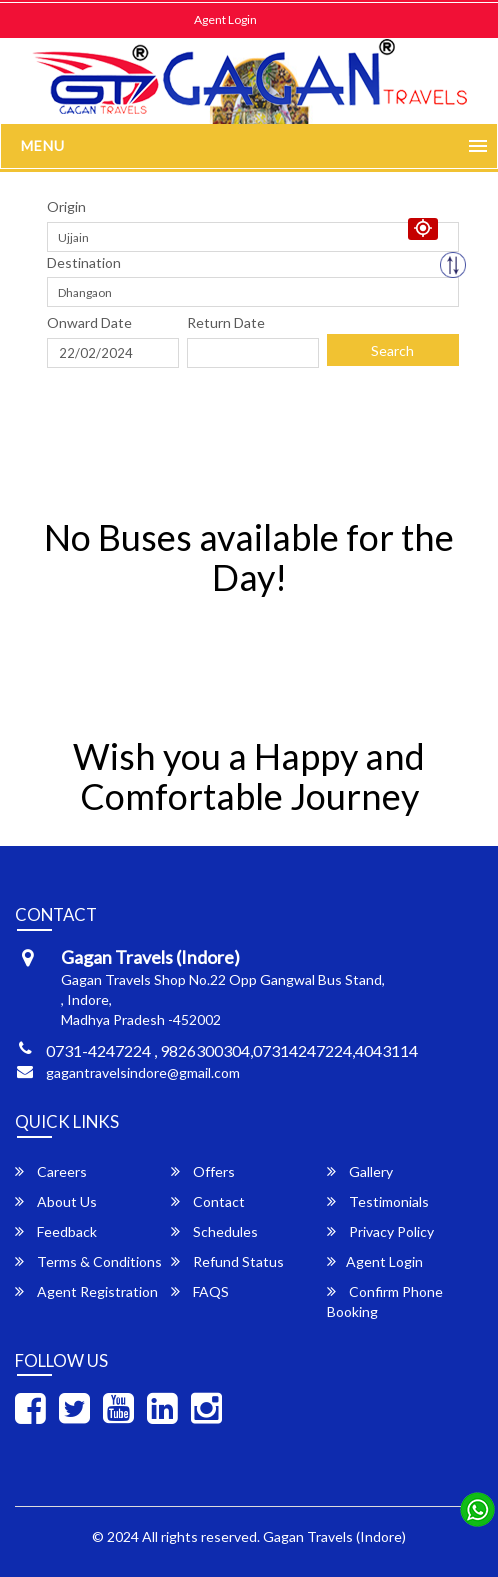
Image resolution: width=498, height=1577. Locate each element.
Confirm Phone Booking (385, 1301)
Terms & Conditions (88, 1261)
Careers (51, 1171)
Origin (66, 206)
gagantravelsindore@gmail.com (143, 1072)
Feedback (56, 1231)
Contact (208, 1201)
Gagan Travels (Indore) (334, 1536)
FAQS (200, 1291)
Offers (203, 1171)
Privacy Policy (380, 1231)
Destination (84, 262)
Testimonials (378, 1201)
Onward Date (89, 322)
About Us (56, 1201)
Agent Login (225, 19)
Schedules (214, 1231)
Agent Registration (86, 1291)
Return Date (226, 322)
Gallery (360, 1171)
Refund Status (227, 1261)
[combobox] (253, 237)
